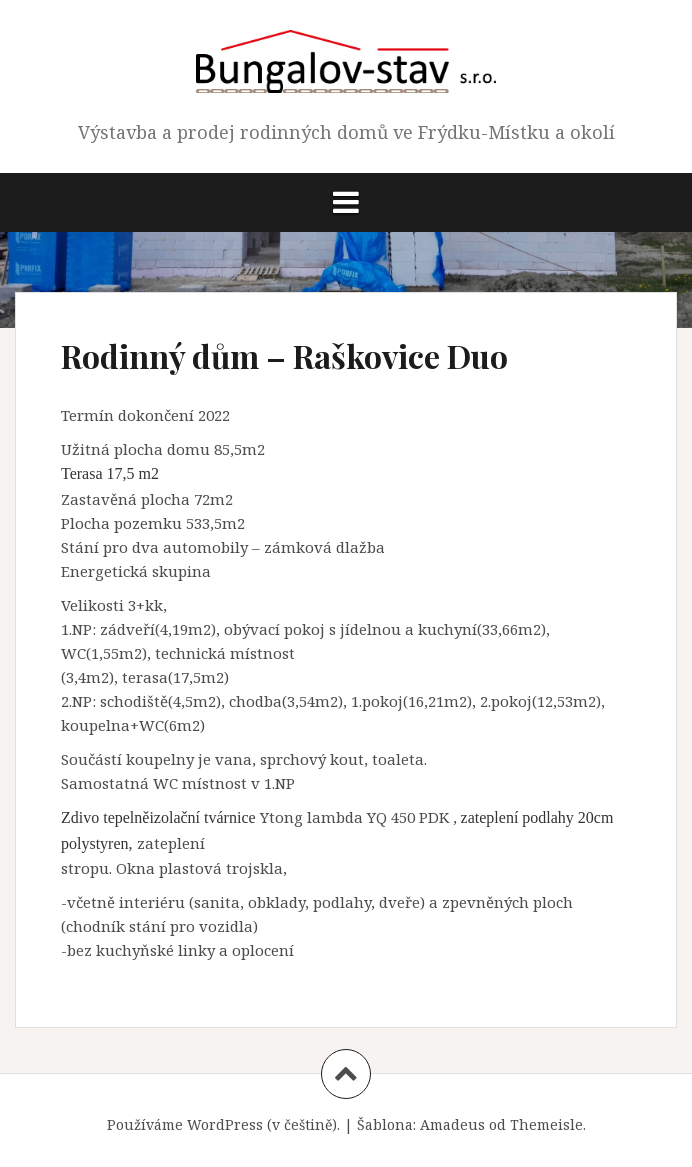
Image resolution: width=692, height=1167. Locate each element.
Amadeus (452, 1124)
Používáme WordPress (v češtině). (223, 1124)
